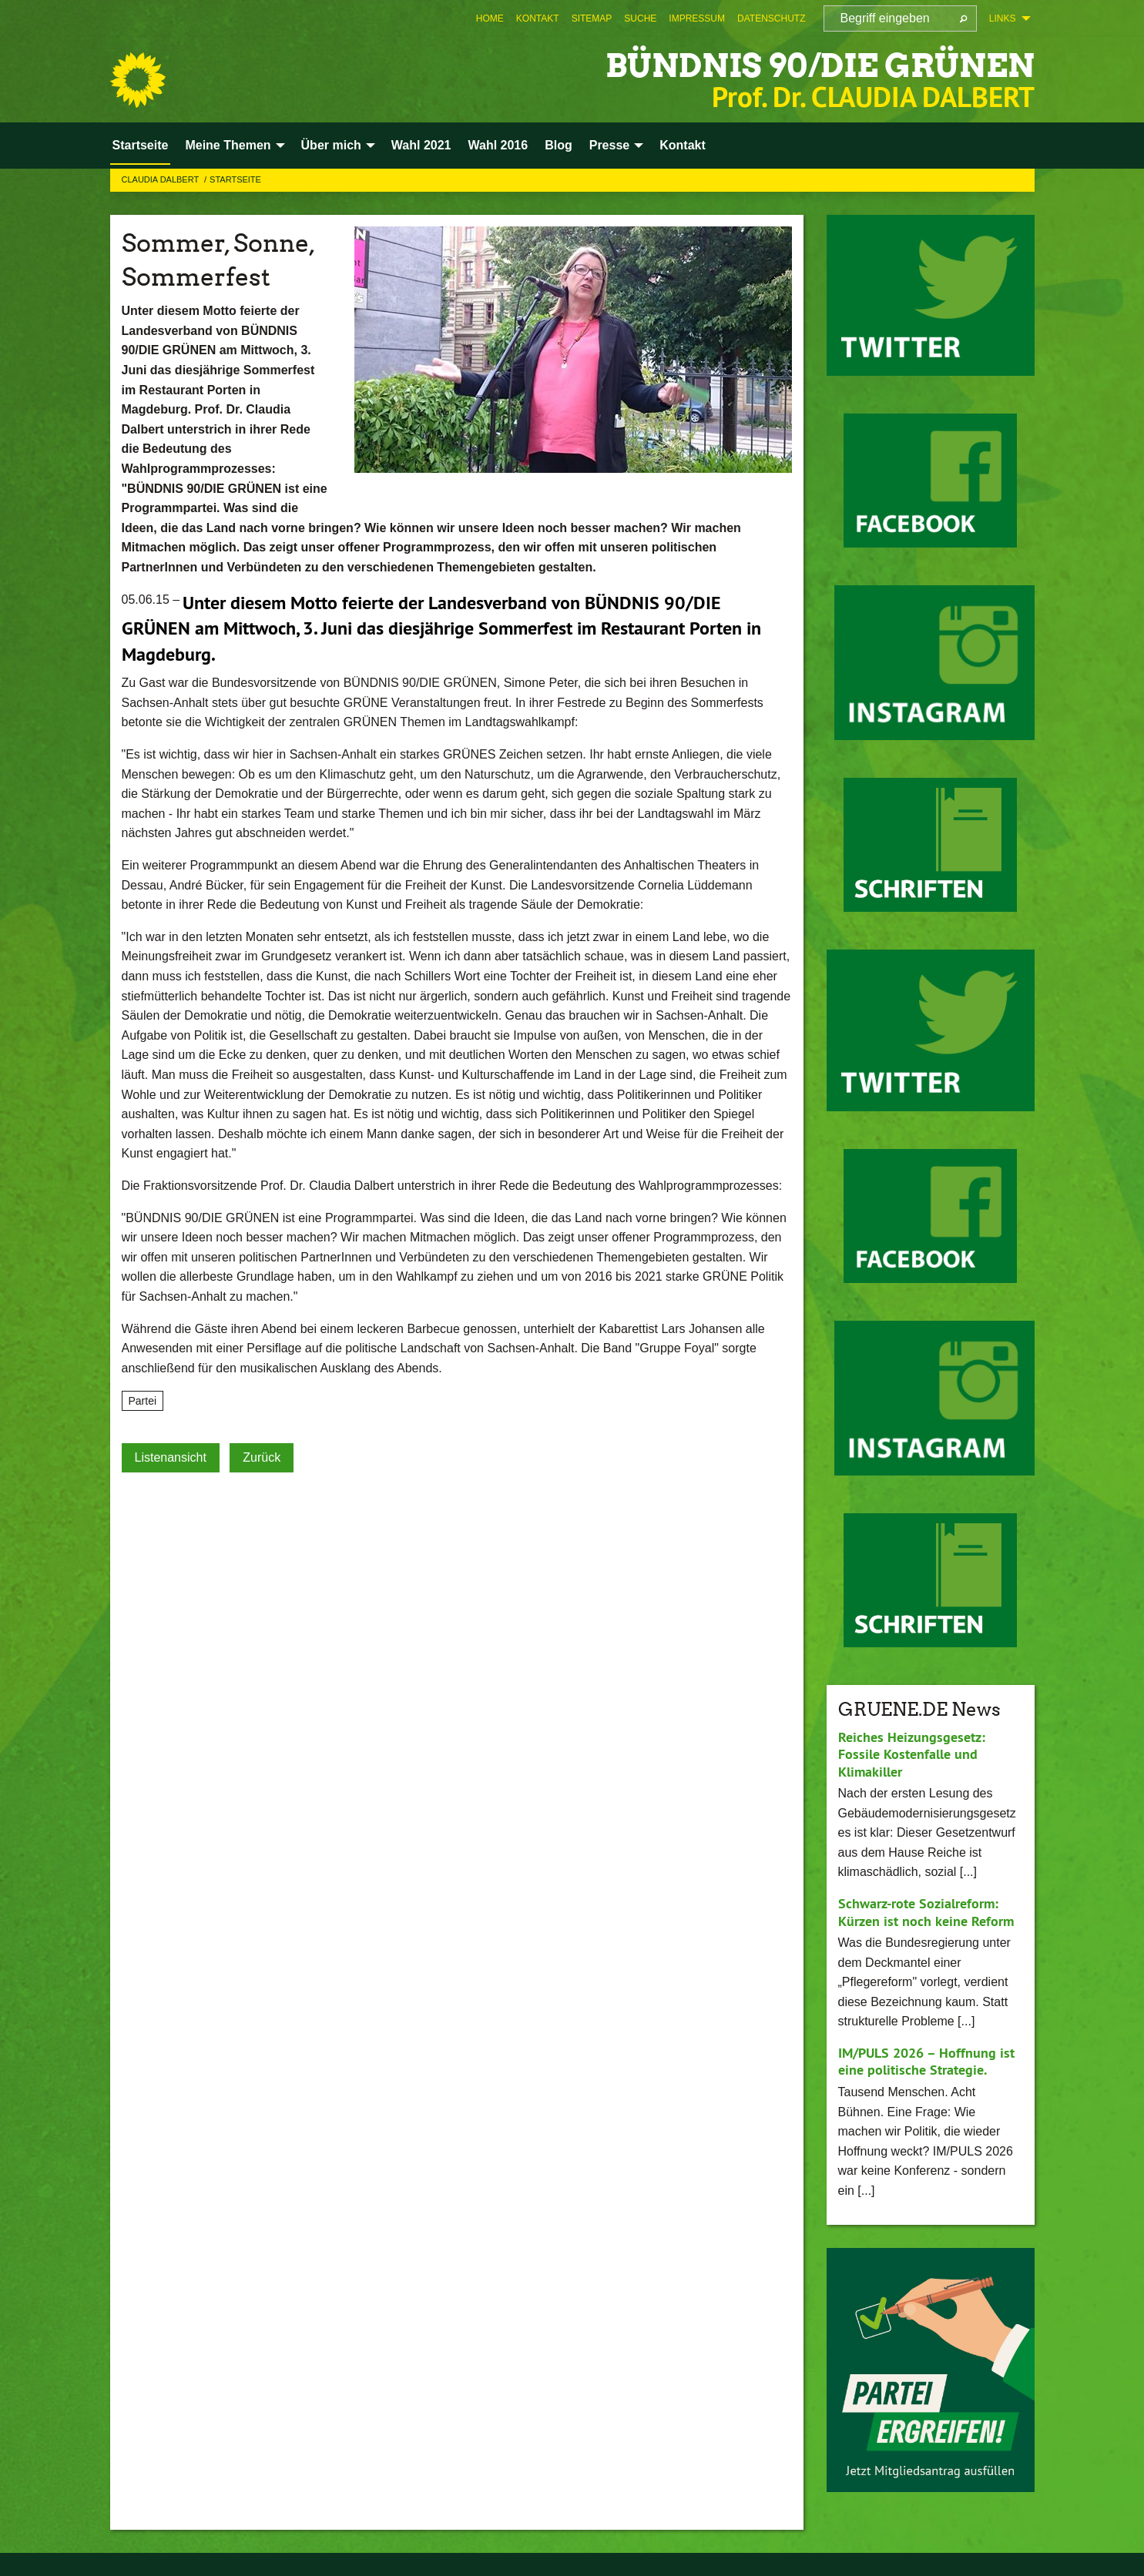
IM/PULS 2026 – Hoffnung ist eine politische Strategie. (926, 2061)
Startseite (235, 179)
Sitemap (592, 18)
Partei (143, 1401)
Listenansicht (170, 1457)
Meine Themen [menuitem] (227, 145)
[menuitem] (490, 18)
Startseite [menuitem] (140, 145)
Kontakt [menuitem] (682, 145)
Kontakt (537, 18)
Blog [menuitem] (558, 145)
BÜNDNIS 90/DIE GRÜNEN (810, 65)
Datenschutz (771, 18)
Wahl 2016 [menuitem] (498, 145)
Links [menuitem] (1002, 18)
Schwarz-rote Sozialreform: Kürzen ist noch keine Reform (926, 1912)
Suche (640, 18)
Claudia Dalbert (162, 179)
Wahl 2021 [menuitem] (421, 145)
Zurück (261, 1457)
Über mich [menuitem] (331, 145)
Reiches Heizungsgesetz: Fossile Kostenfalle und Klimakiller (911, 1754)
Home (490, 18)
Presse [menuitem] (609, 145)
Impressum (697, 18)
